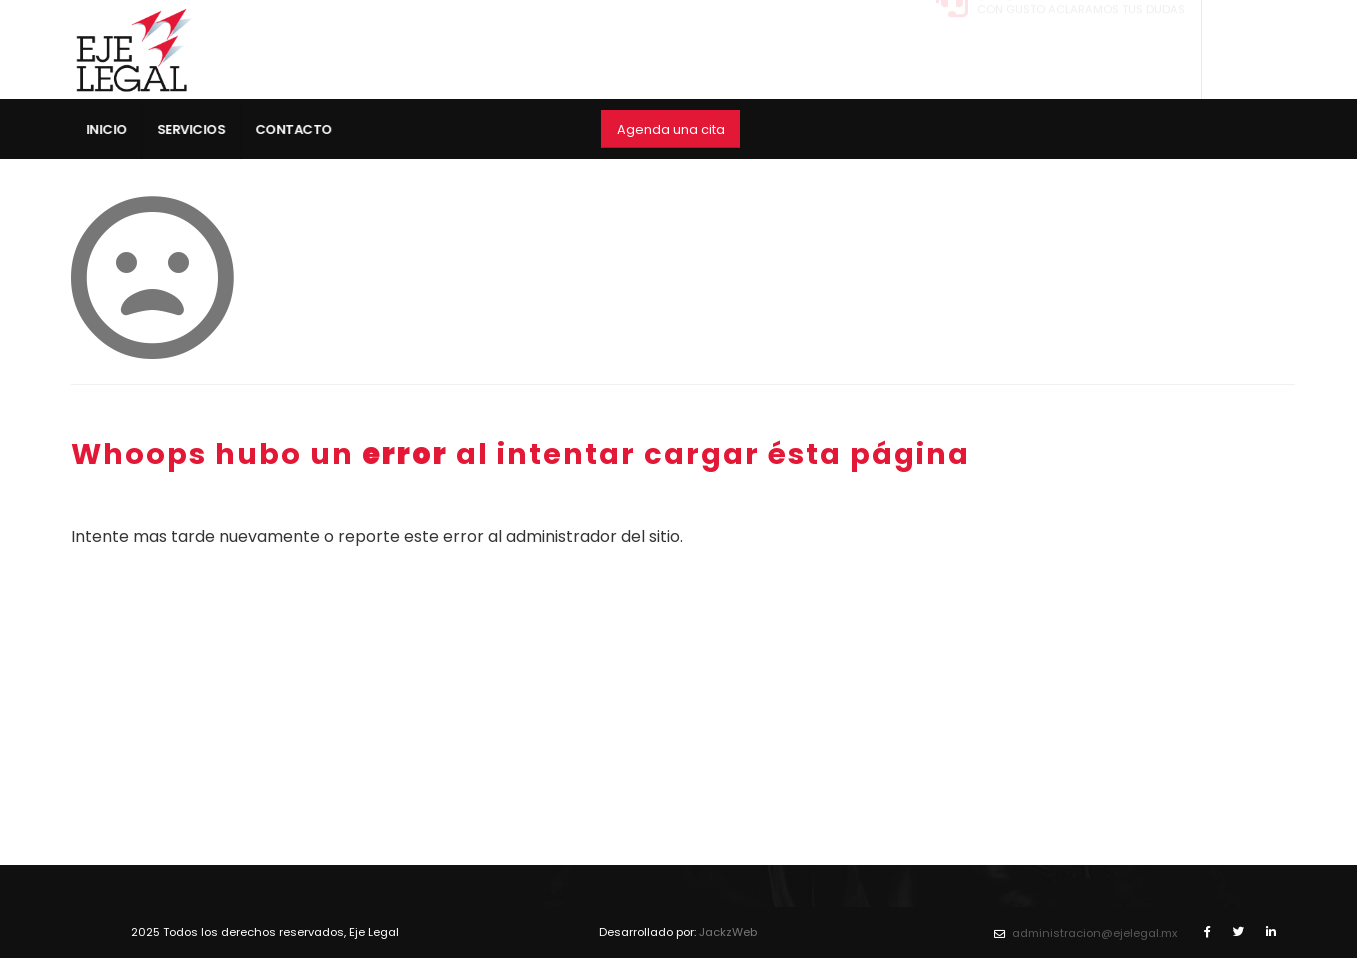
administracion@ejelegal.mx (1094, 933)
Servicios (198, 129)
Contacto (300, 129)
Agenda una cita (671, 129)
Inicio (113, 129)
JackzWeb (728, 932)
